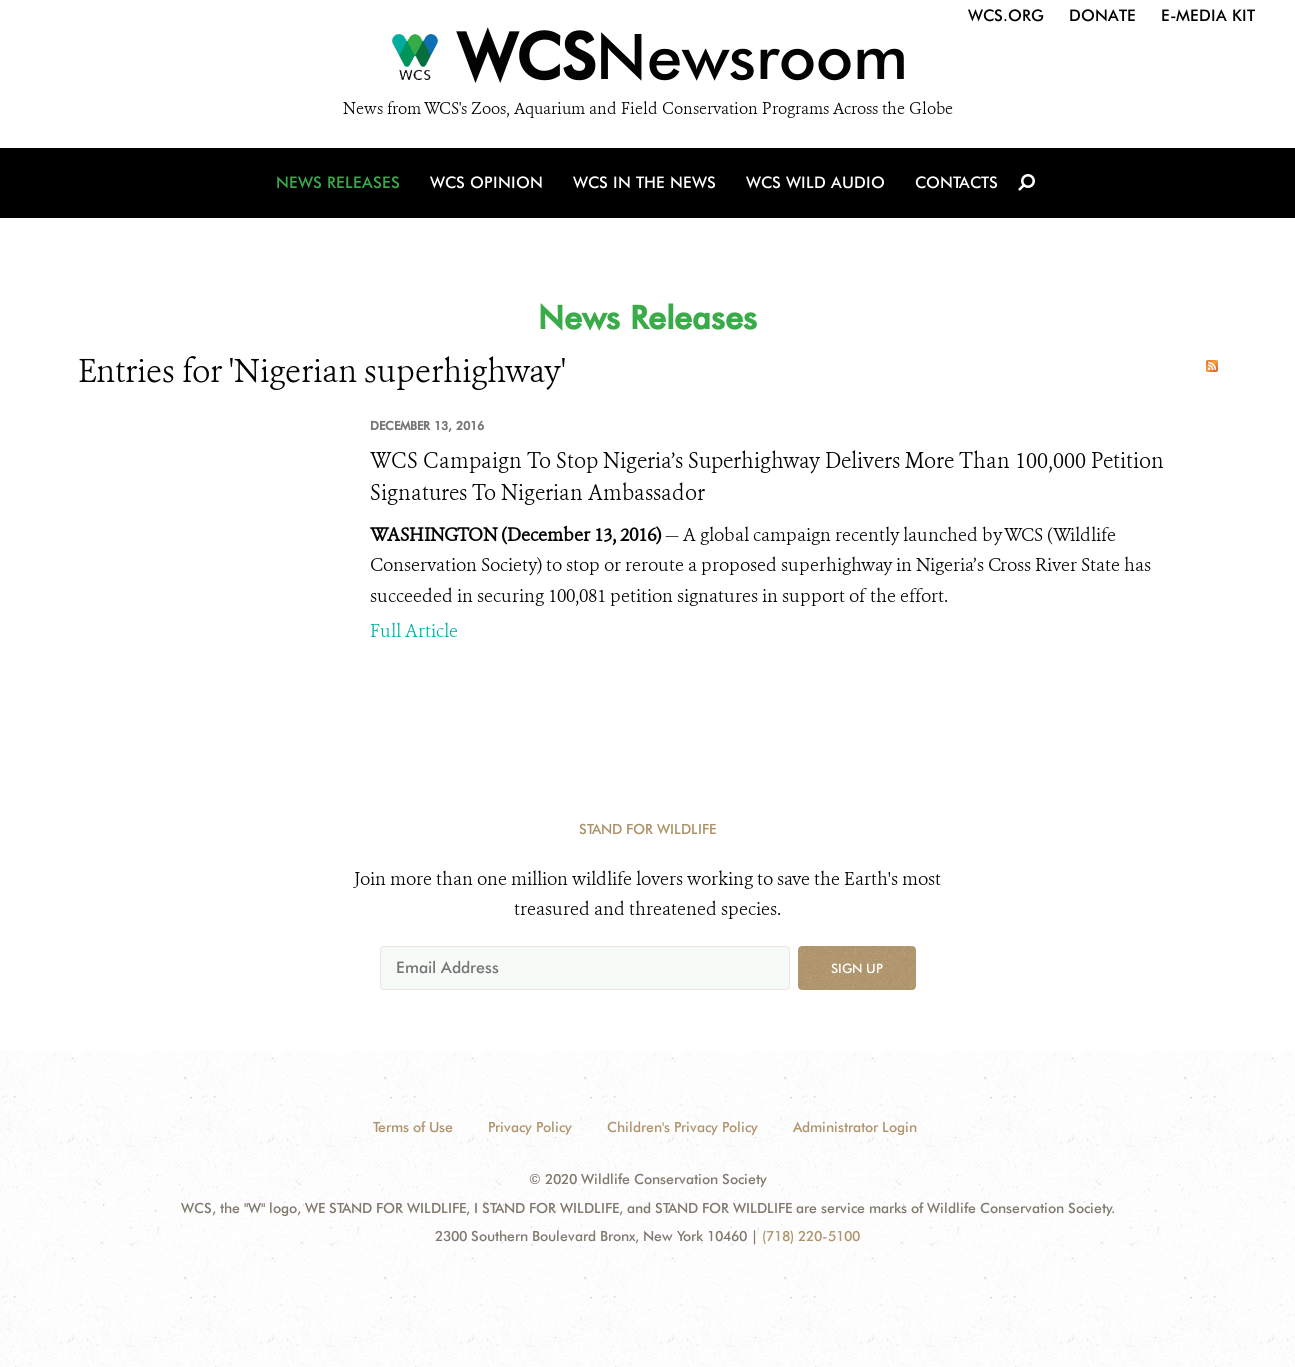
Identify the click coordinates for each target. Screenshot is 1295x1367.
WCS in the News (644, 182)
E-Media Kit (1208, 15)
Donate (1102, 15)
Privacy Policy (530, 1127)
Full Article (414, 631)
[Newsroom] (647, 62)
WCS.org (1006, 15)
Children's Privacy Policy (682, 1127)
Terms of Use (413, 1127)
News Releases (338, 182)
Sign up (857, 968)
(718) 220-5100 (811, 1236)
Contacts (956, 182)
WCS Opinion (486, 182)
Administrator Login (855, 1127)
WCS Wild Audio (815, 182)
